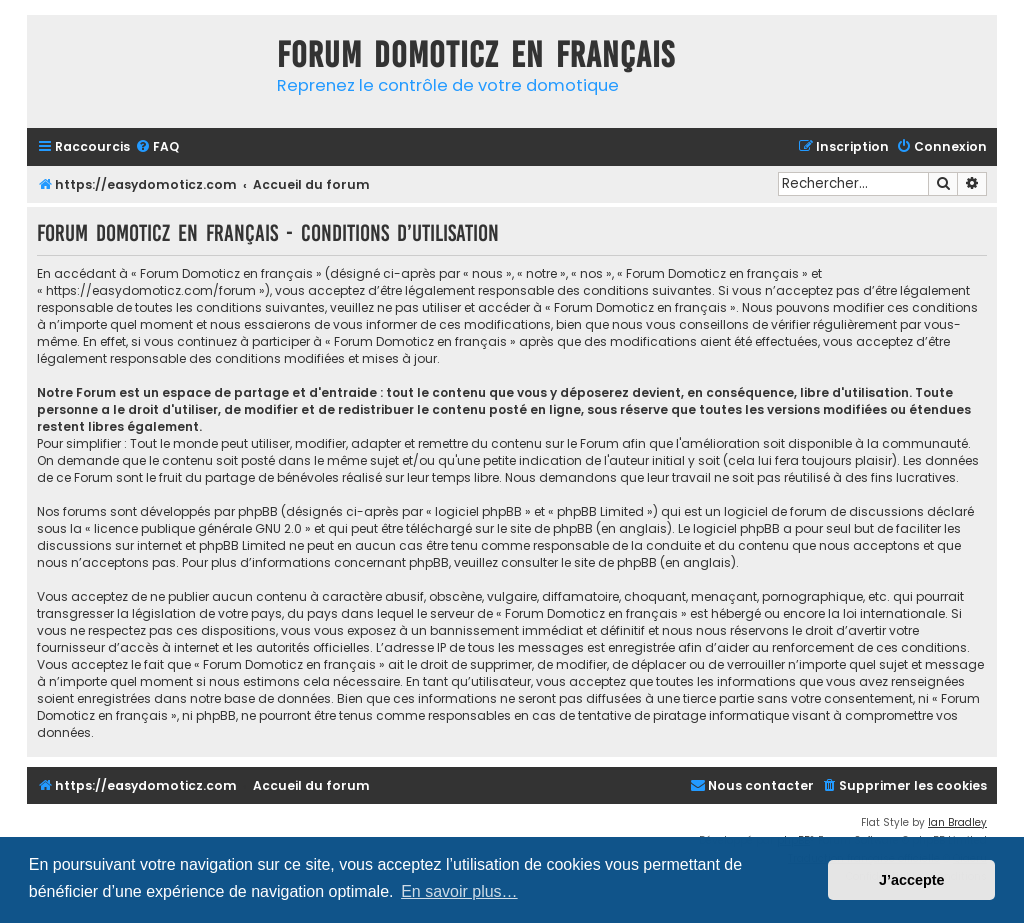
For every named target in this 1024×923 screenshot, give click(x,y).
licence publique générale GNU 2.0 (198, 528)
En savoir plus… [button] (459, 891)
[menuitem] (157, 147)
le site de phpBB (545, 528)
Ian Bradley (957, 822)
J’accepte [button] (912, 880)
